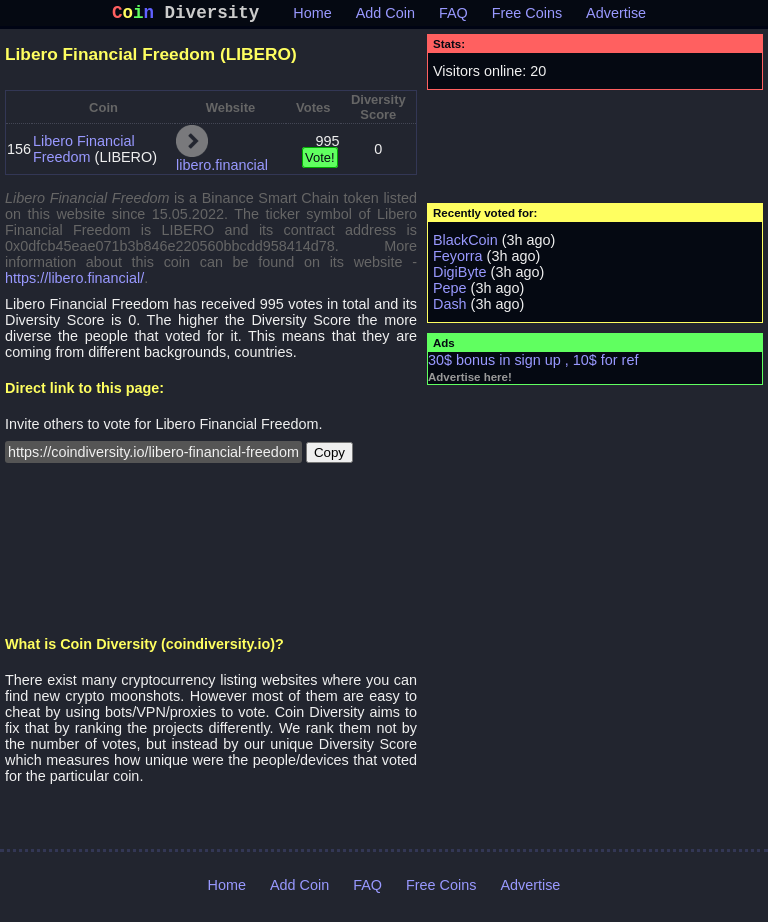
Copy (329, 456)
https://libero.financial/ (74, 282)
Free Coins (527, 17)
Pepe (450, 292)
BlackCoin (465, 244)
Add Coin (385, 17)
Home (312, 17)
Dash (450, 308)
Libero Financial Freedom (84, 153)
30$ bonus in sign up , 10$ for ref (533, 364)
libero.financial (222, 169)
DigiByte (460, 276)
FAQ (453, 17)
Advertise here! (470, 381)
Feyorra (458, 260)
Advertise (616, 17)
